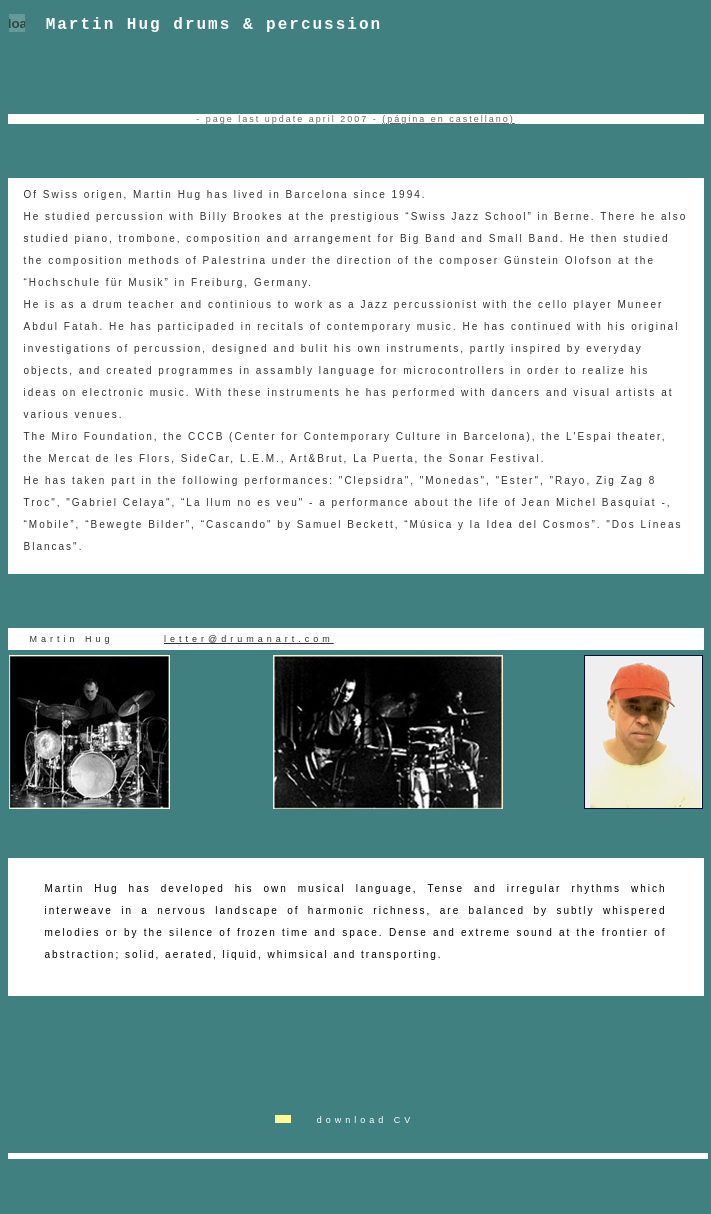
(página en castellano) (448, 121)
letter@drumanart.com (249, 641)
